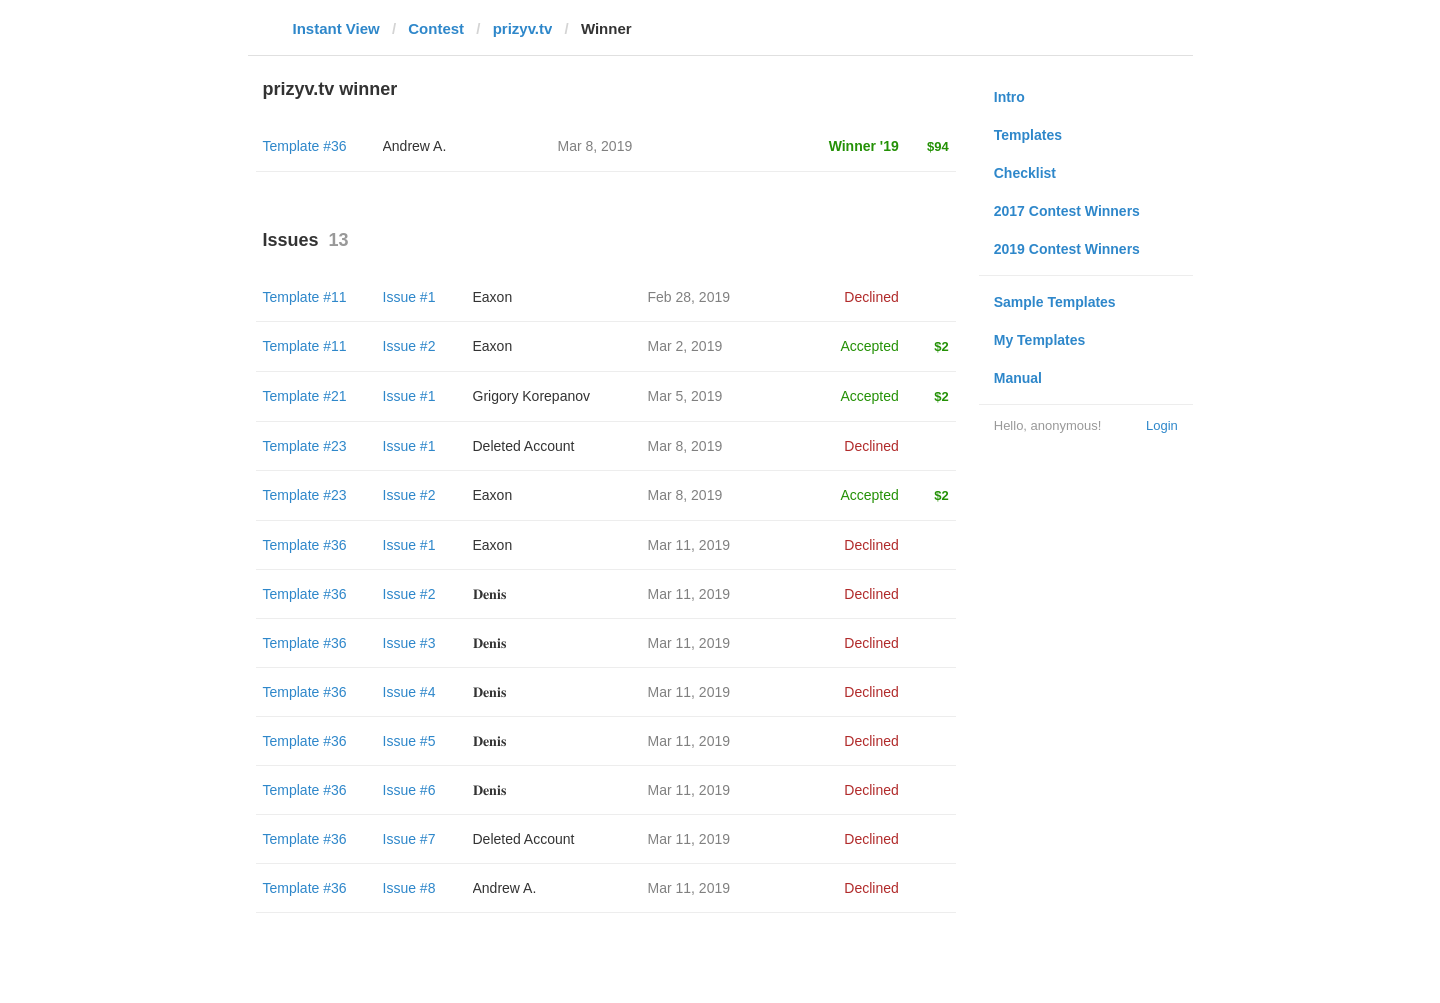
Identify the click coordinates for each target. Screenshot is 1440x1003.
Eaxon (493, 297)
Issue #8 (409, 888)
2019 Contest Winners (1067, 249)
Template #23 (305, 446)
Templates (1028, 135)
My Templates (1040, 340)
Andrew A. (415, 146)
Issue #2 (409, 346)
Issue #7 (409, 839)
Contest (436, 28)
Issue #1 (409, 297)
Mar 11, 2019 (689, 545)
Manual (1018, 378)
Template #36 (305, 146)
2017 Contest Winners (1067, 211)
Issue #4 (409, 692)
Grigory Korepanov (532, 396)
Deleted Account (524, 446)
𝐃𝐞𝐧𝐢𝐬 (489, 594)
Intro (1009, 97)
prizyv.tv (523, 28)
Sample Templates (1055, 302)
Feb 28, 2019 (689, 297)
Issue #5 (409, 741)
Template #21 (305, 396)
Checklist (1025, 173)
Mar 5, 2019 (685, 396)
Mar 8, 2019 (685, 446)
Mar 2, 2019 (685, 346)
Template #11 (305, 297)
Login (1162, 425)
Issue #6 (409, 790)
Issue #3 (409, 643)
